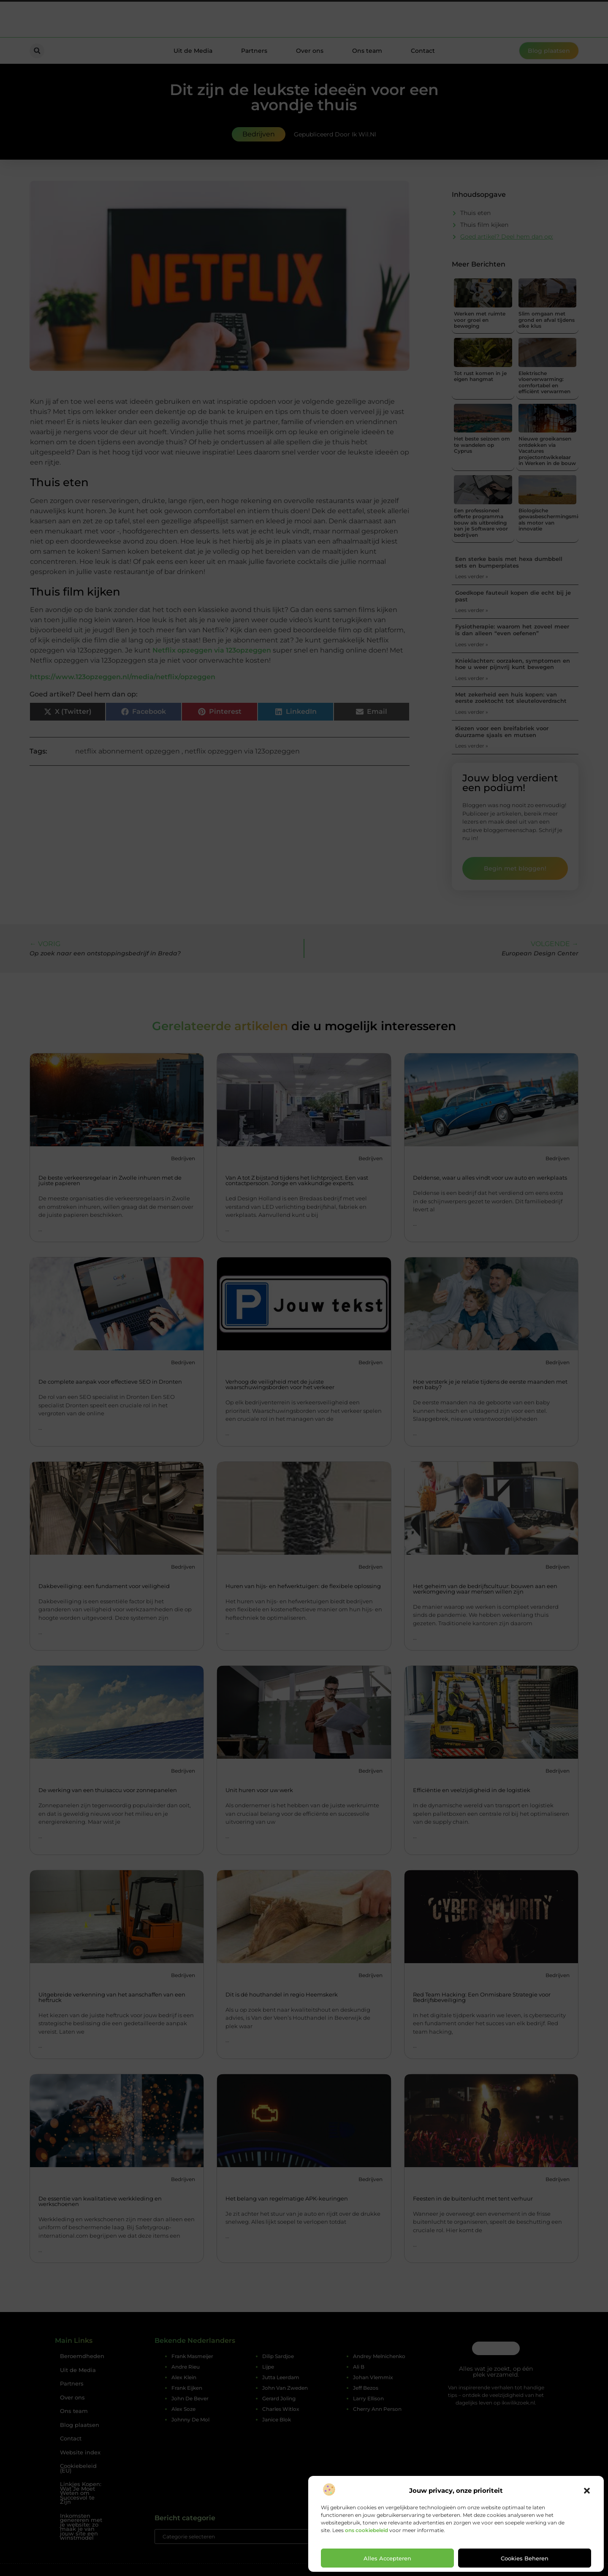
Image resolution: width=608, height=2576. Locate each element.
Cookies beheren (524, 2558)
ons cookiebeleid (366, 2530)
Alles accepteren (387, 2558)
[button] (587, 2490)
